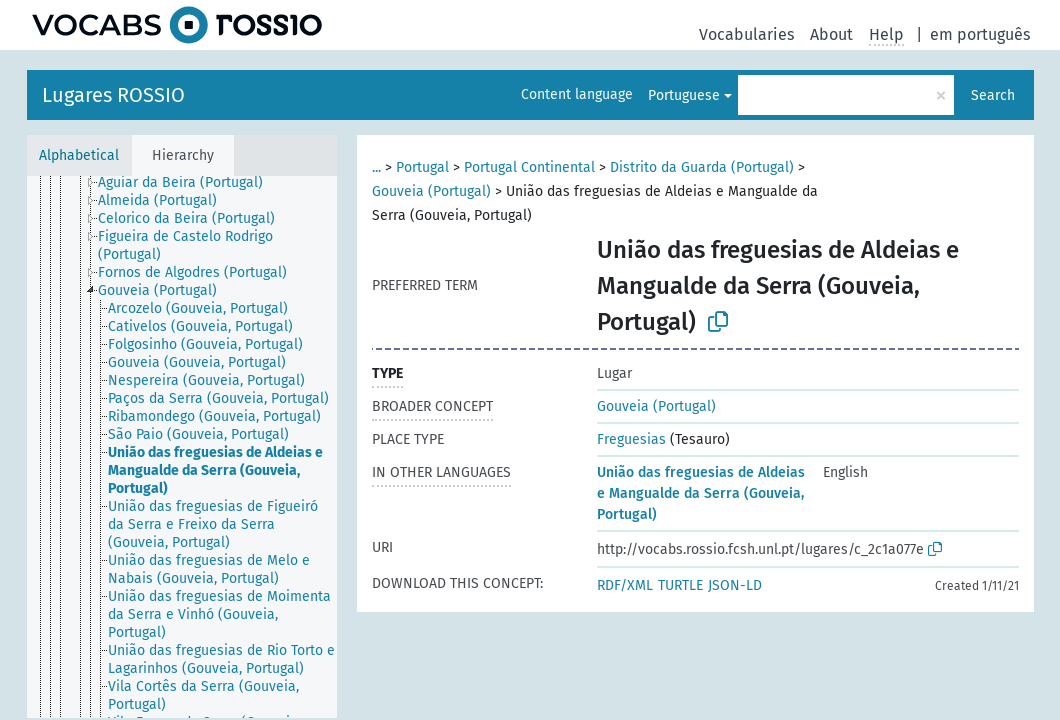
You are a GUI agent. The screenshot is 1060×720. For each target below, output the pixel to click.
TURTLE (680, 585)
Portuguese (684, 95)
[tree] (182, 447)
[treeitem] (189, 183)
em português (980, 34)
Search (993, 95)
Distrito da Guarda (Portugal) (702, 167)
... (376, 167)
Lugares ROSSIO (113, 95)
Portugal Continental (529, 167)
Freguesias (631, 439)
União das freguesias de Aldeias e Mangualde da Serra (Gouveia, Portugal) (701, 493)
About (831, 34)
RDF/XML (625, 585)
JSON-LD (735, 585)
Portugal (422, 167)
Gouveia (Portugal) (431, 191)
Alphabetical (79, 155)
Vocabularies (746, 34)
